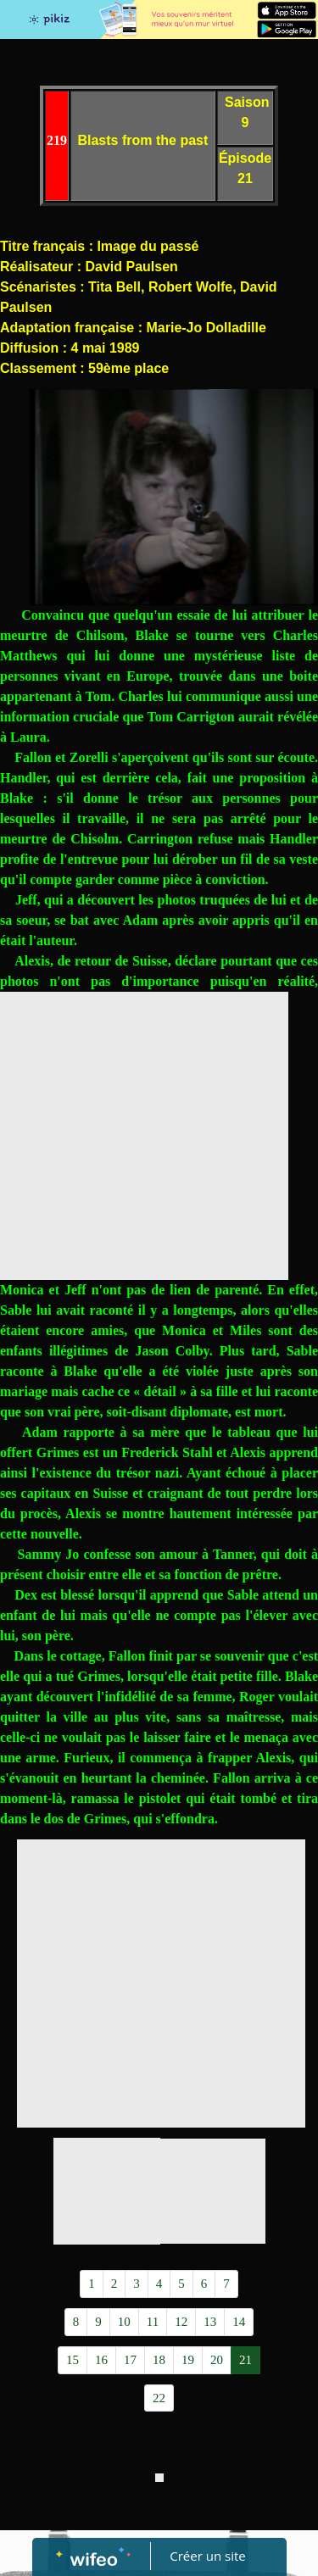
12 (181, 2321)
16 (101, 2360)
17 (130, 2360)
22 (159, 2398)
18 (159, 2360)
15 (72, 2360)
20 (216, 2360)
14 (238, 2321)
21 (245, 2360)
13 (210, 2321)
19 (187, 2360)
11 (153, 2321)
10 (124, 2321)
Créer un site (207, 2555)
